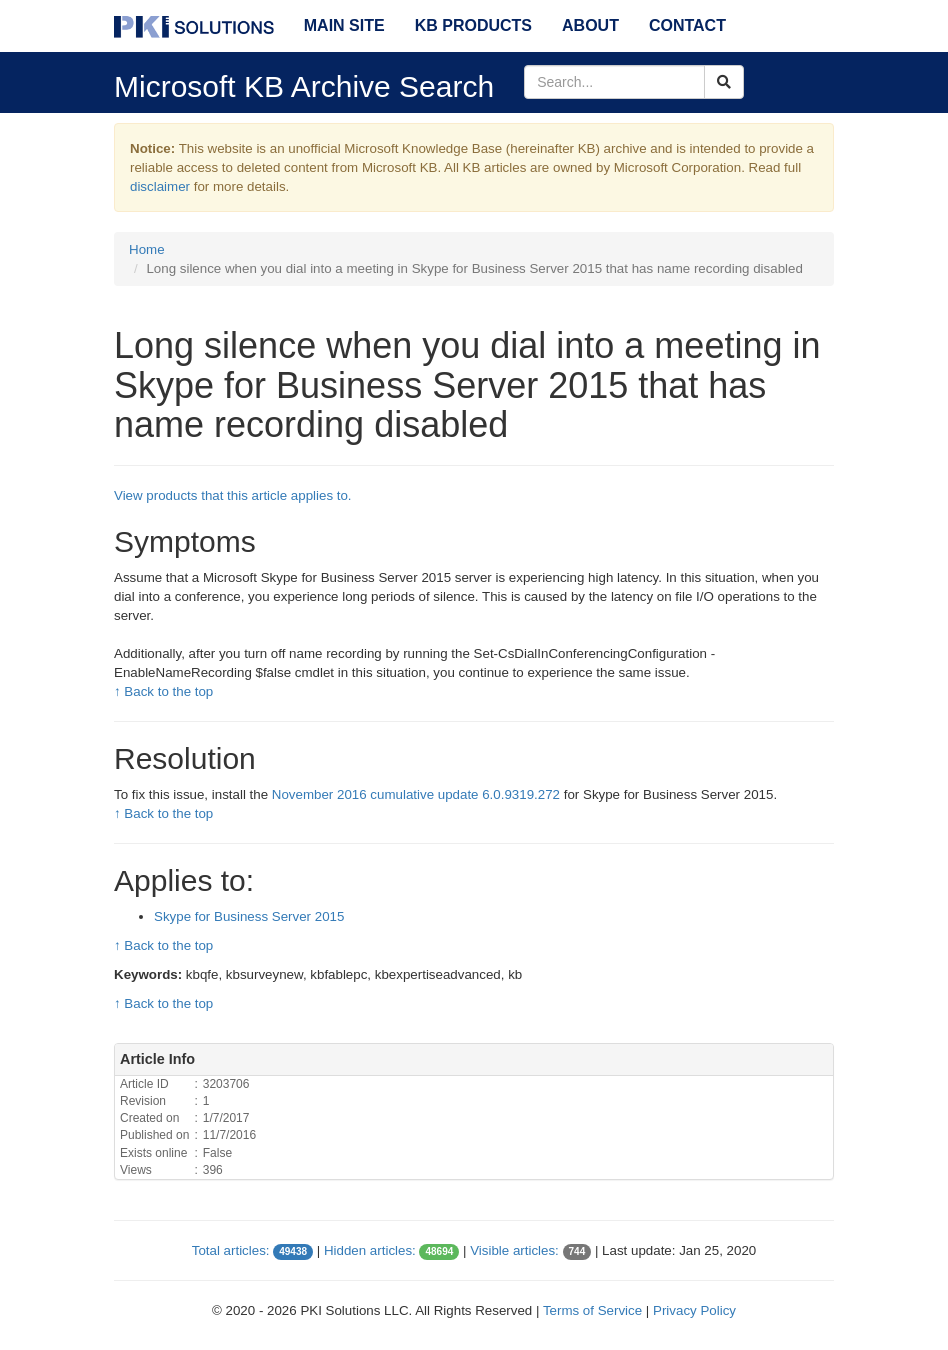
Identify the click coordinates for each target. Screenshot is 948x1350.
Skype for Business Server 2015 (249, 916)
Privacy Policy (694, 1310)
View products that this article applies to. (233, 495)
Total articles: (231, 1250)
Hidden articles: (370, 1250)
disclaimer (160, 186)
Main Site (344, 25)
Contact (687, 25)
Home (147, 249)
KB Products (473, 25)
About (590, 25)
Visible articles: (514, 1250)
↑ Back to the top (163, 691)
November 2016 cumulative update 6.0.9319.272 (416, 794)
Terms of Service (592, 1310)
